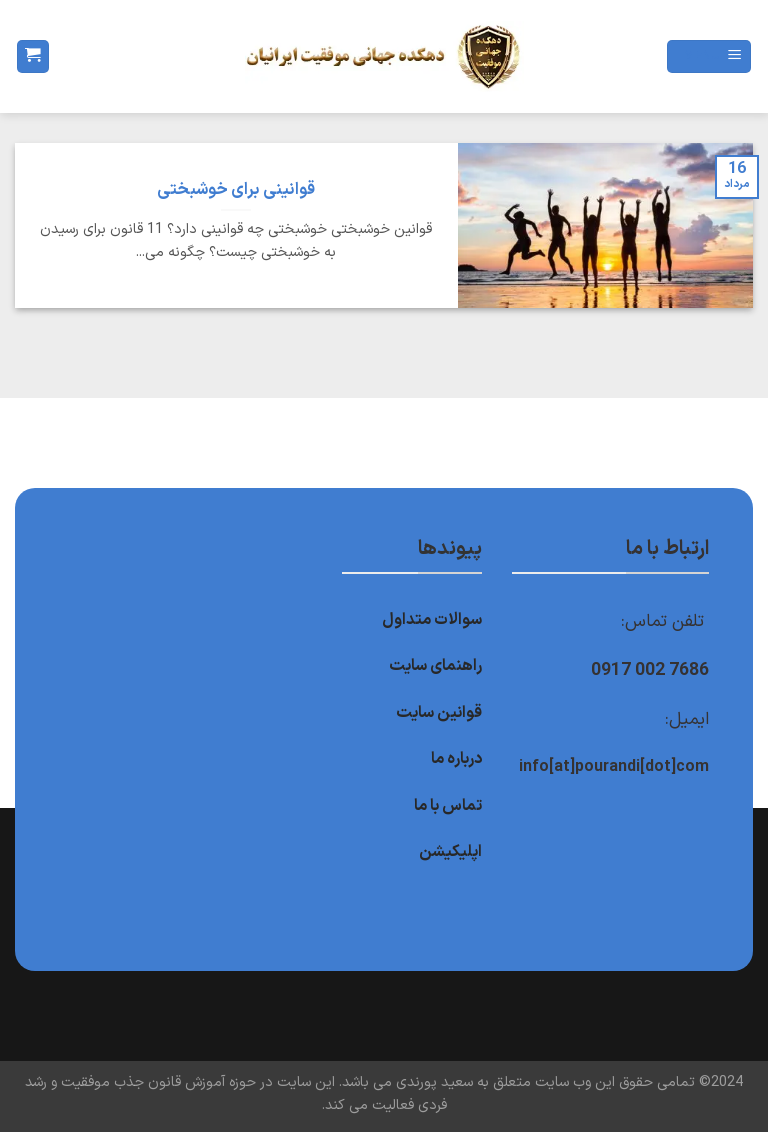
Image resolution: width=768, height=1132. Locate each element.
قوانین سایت (439, 713)
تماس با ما (448, 806)
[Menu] (709, 56)
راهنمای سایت (435, 666)
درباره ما (456, 759)
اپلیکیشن (450, 852)
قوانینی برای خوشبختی (236, 190)
